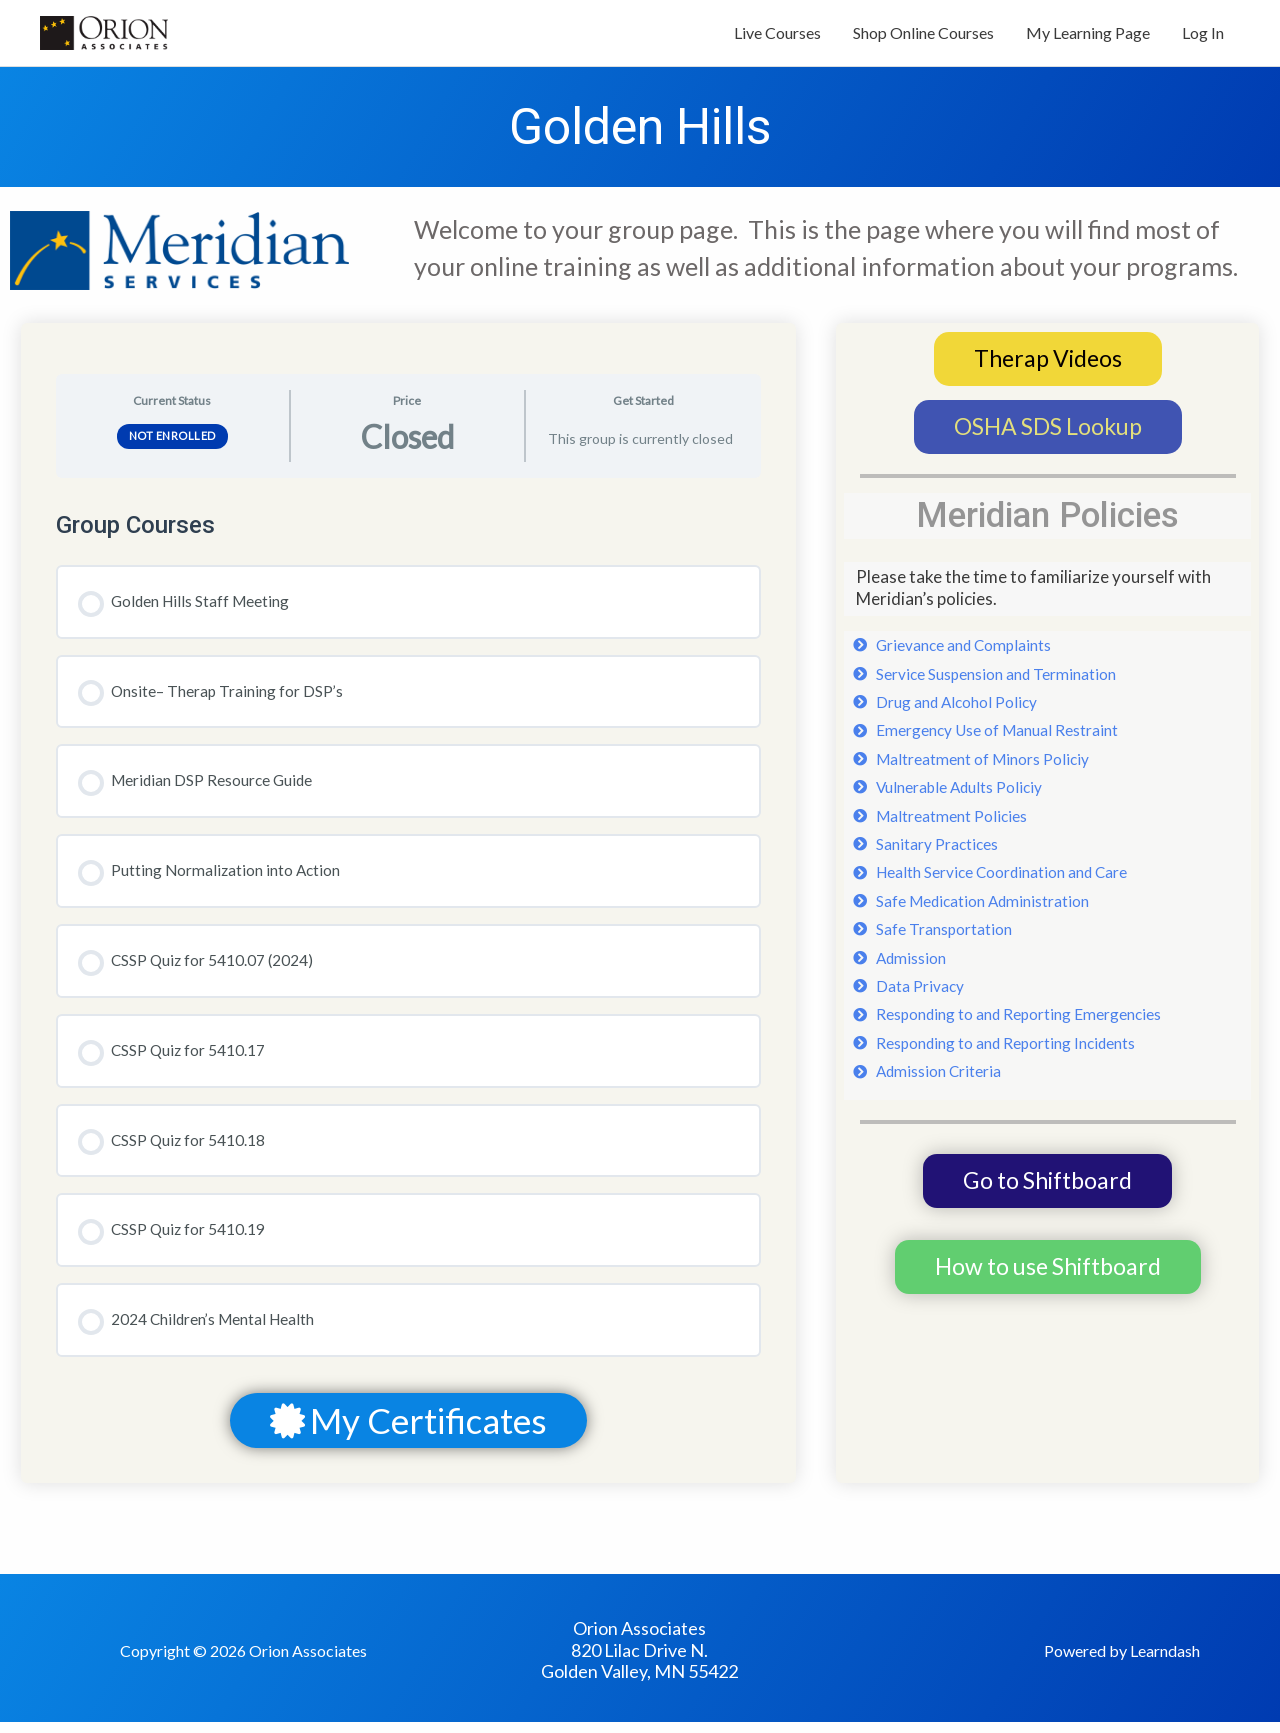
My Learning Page (1088, 37)
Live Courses (777, 37)
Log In (1203, 37)
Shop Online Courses (923, 37)
